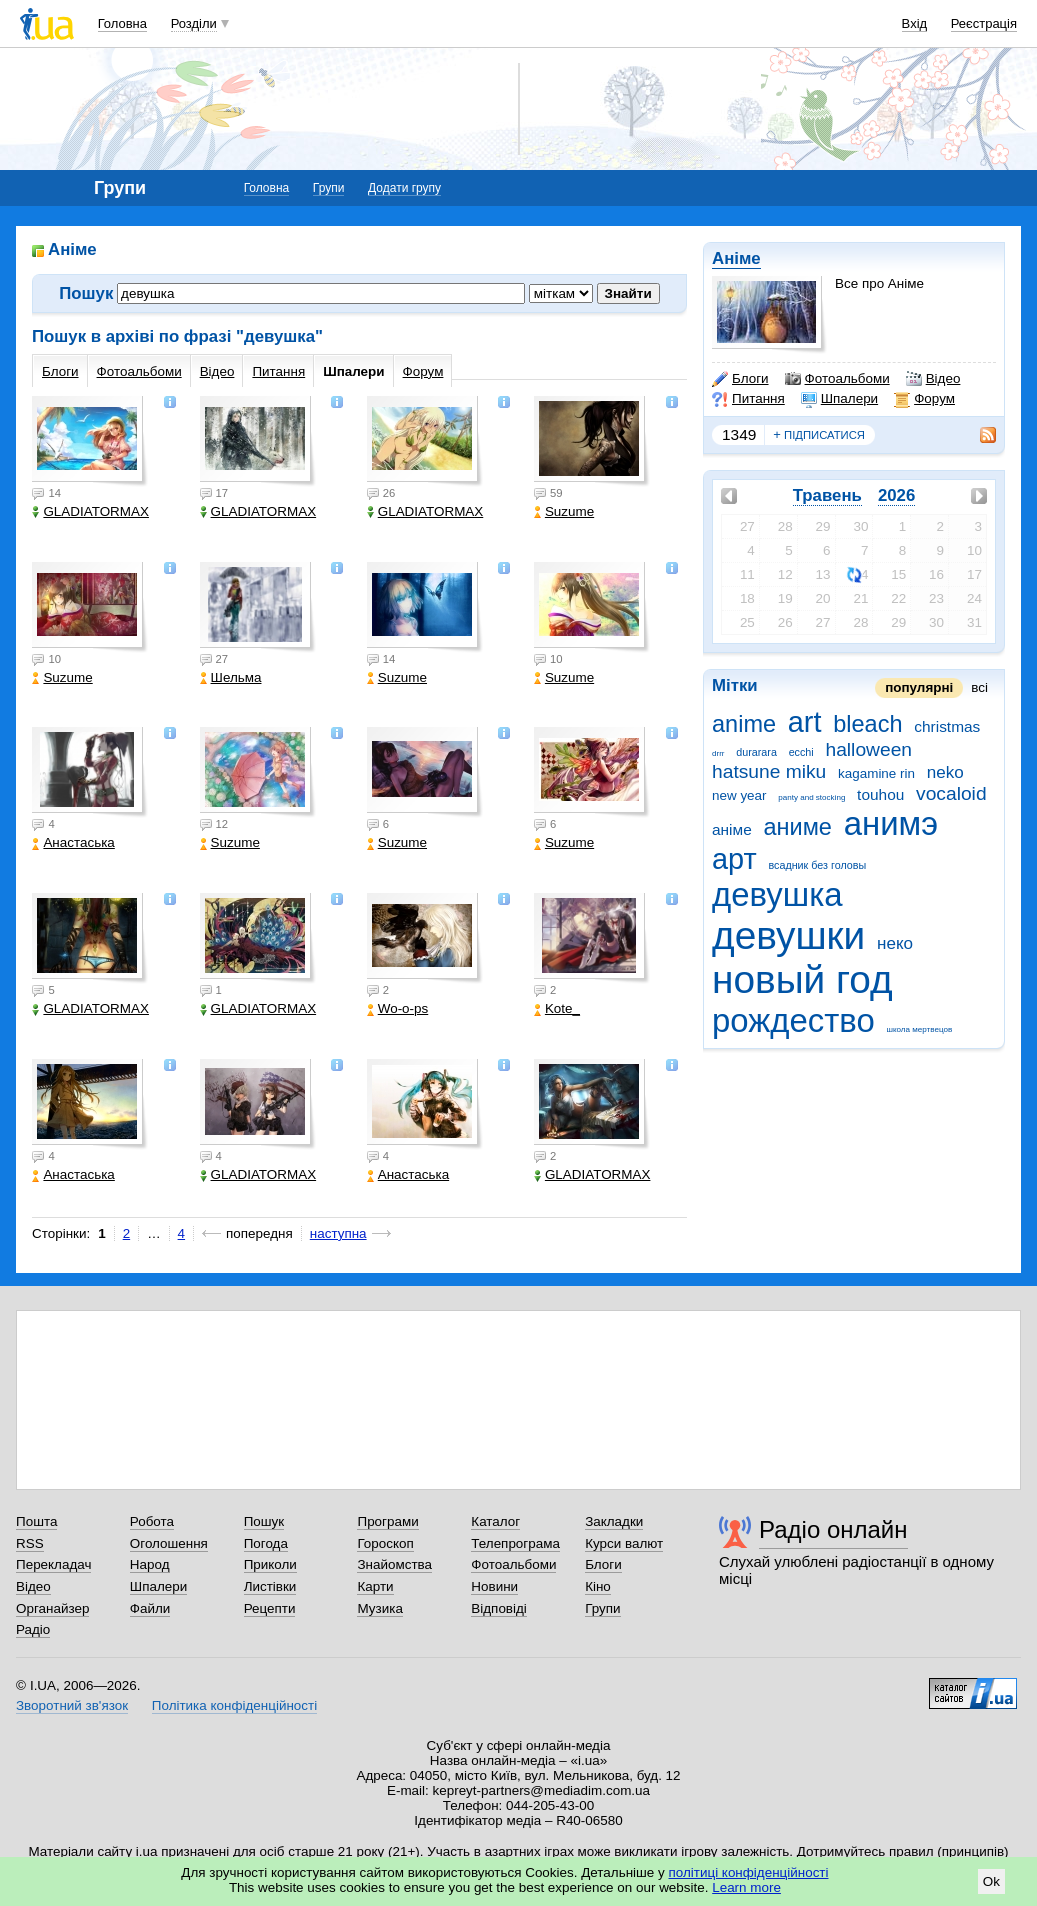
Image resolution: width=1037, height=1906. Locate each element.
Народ (150, 1564)
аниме (797, 827)
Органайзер (52, 1608)
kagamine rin (876, 773)
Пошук (264, 1521)
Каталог (495, 1521)
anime (744, 724)
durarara (756, 752)
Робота (152, 1521)
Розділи (194, 23)
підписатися (819, 435)
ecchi (801, 752)
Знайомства (394, 1564)
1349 (739, 434)
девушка (777, 894)
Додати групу (404, 188)
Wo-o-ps (398, 1008)
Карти (375, 1586)
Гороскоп (385, 1543)
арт (734, 859)
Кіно (598, 1586)
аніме (732, 829)
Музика (379, 1608)
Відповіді (499, 1608)
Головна (122, 23)
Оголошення (169, 1543)
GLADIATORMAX (90, 511)
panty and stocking (811, 797)
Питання (748, 399)
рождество (793, 1020)
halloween (868, 749)
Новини (494, 1586)
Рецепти (270, 1608)
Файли (150, 1608)
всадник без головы (817, 865)
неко (895, 943)
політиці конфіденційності (749, 1872)
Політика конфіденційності (234, 1705)
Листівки (270, 1586)
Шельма (231, 677)
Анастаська (73, 842)
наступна (338, 1233)
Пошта (36, 1521)
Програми (387, 1521)
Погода (266, 1543)
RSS (30, 1543)
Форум (924, 399)
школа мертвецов (920, 1029)
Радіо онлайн (833, 1529)
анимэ (891, 823)
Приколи (270, 1564)
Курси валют (624, 1543)
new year (739, 795)
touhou (880, 794)
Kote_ (557, 1008)
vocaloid (951, 793)
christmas (947, 726)
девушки (788, 935)
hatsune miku (769, 771)
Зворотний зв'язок (72, 1705)
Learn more (746, 1887)
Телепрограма (515, 1543)
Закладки (614, 1521)
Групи (329, 188)
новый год (802, 979)
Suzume (564, 511)
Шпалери (839, 399)
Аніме (736, 258)
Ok (991, 1881)
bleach (867, 724)
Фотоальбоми (837, 379)
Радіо (33, 1629)
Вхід (915, 23)
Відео (933, 379)
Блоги (740, 379)
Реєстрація (984, 23)
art (805, 722)
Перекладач (53, 1564)
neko (945, 772)
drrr (718, 753)
